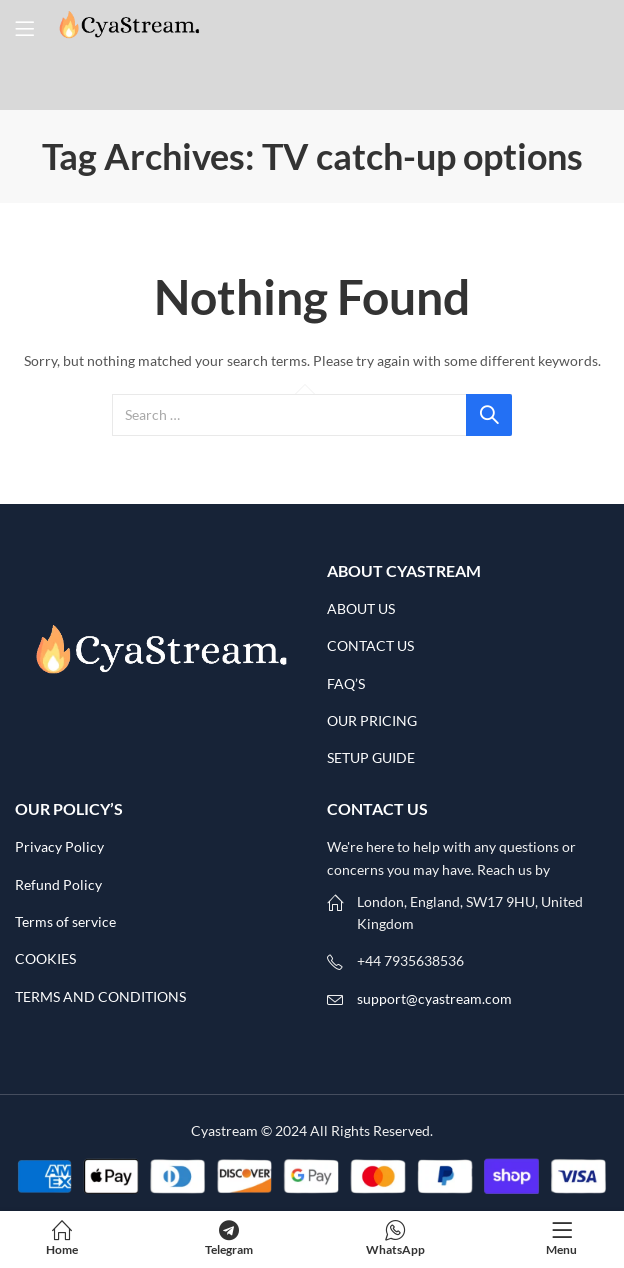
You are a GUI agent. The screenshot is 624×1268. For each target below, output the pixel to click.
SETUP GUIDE (371, 757)
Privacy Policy (59, 846)
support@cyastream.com (434, 998)
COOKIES (45, 958)
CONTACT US (370, 645)
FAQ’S (346, 683)
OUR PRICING (373, 720)
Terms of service (65, 921)
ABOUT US (361, 608)
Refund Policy (58, 884)
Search (489, 415)
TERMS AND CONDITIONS (100, 996)
